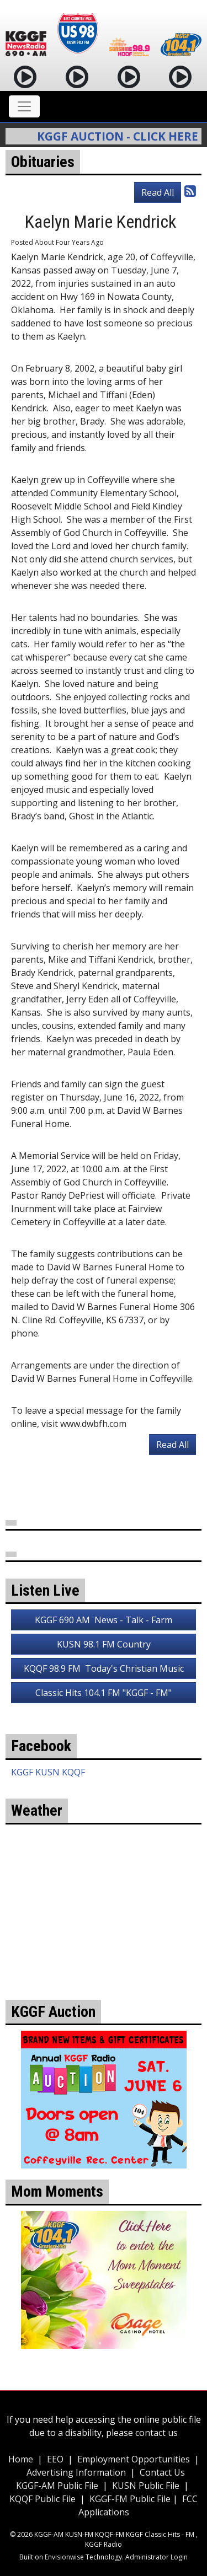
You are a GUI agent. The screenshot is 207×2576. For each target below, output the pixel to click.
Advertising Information (76, 2472)
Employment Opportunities (133, 2459)
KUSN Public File (145, 2486)
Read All (157, 192)
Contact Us (162, 2472)
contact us (156, 2433)
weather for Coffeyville (103, 1950)
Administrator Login (156, 2557)
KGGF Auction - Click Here (121, 136)
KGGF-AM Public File (57, 2486)
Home (20, 2459)
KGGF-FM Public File (131, 2499)
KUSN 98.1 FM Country (104, 1644)
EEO (55, 2459)
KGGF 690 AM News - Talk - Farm (103, 1620)
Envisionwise (64, 2557)
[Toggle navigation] (24, 106)
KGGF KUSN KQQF (48, 1772)
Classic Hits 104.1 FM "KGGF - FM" (103, 1693)
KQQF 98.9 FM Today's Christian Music (104, 1668)
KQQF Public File (42, 2499)
